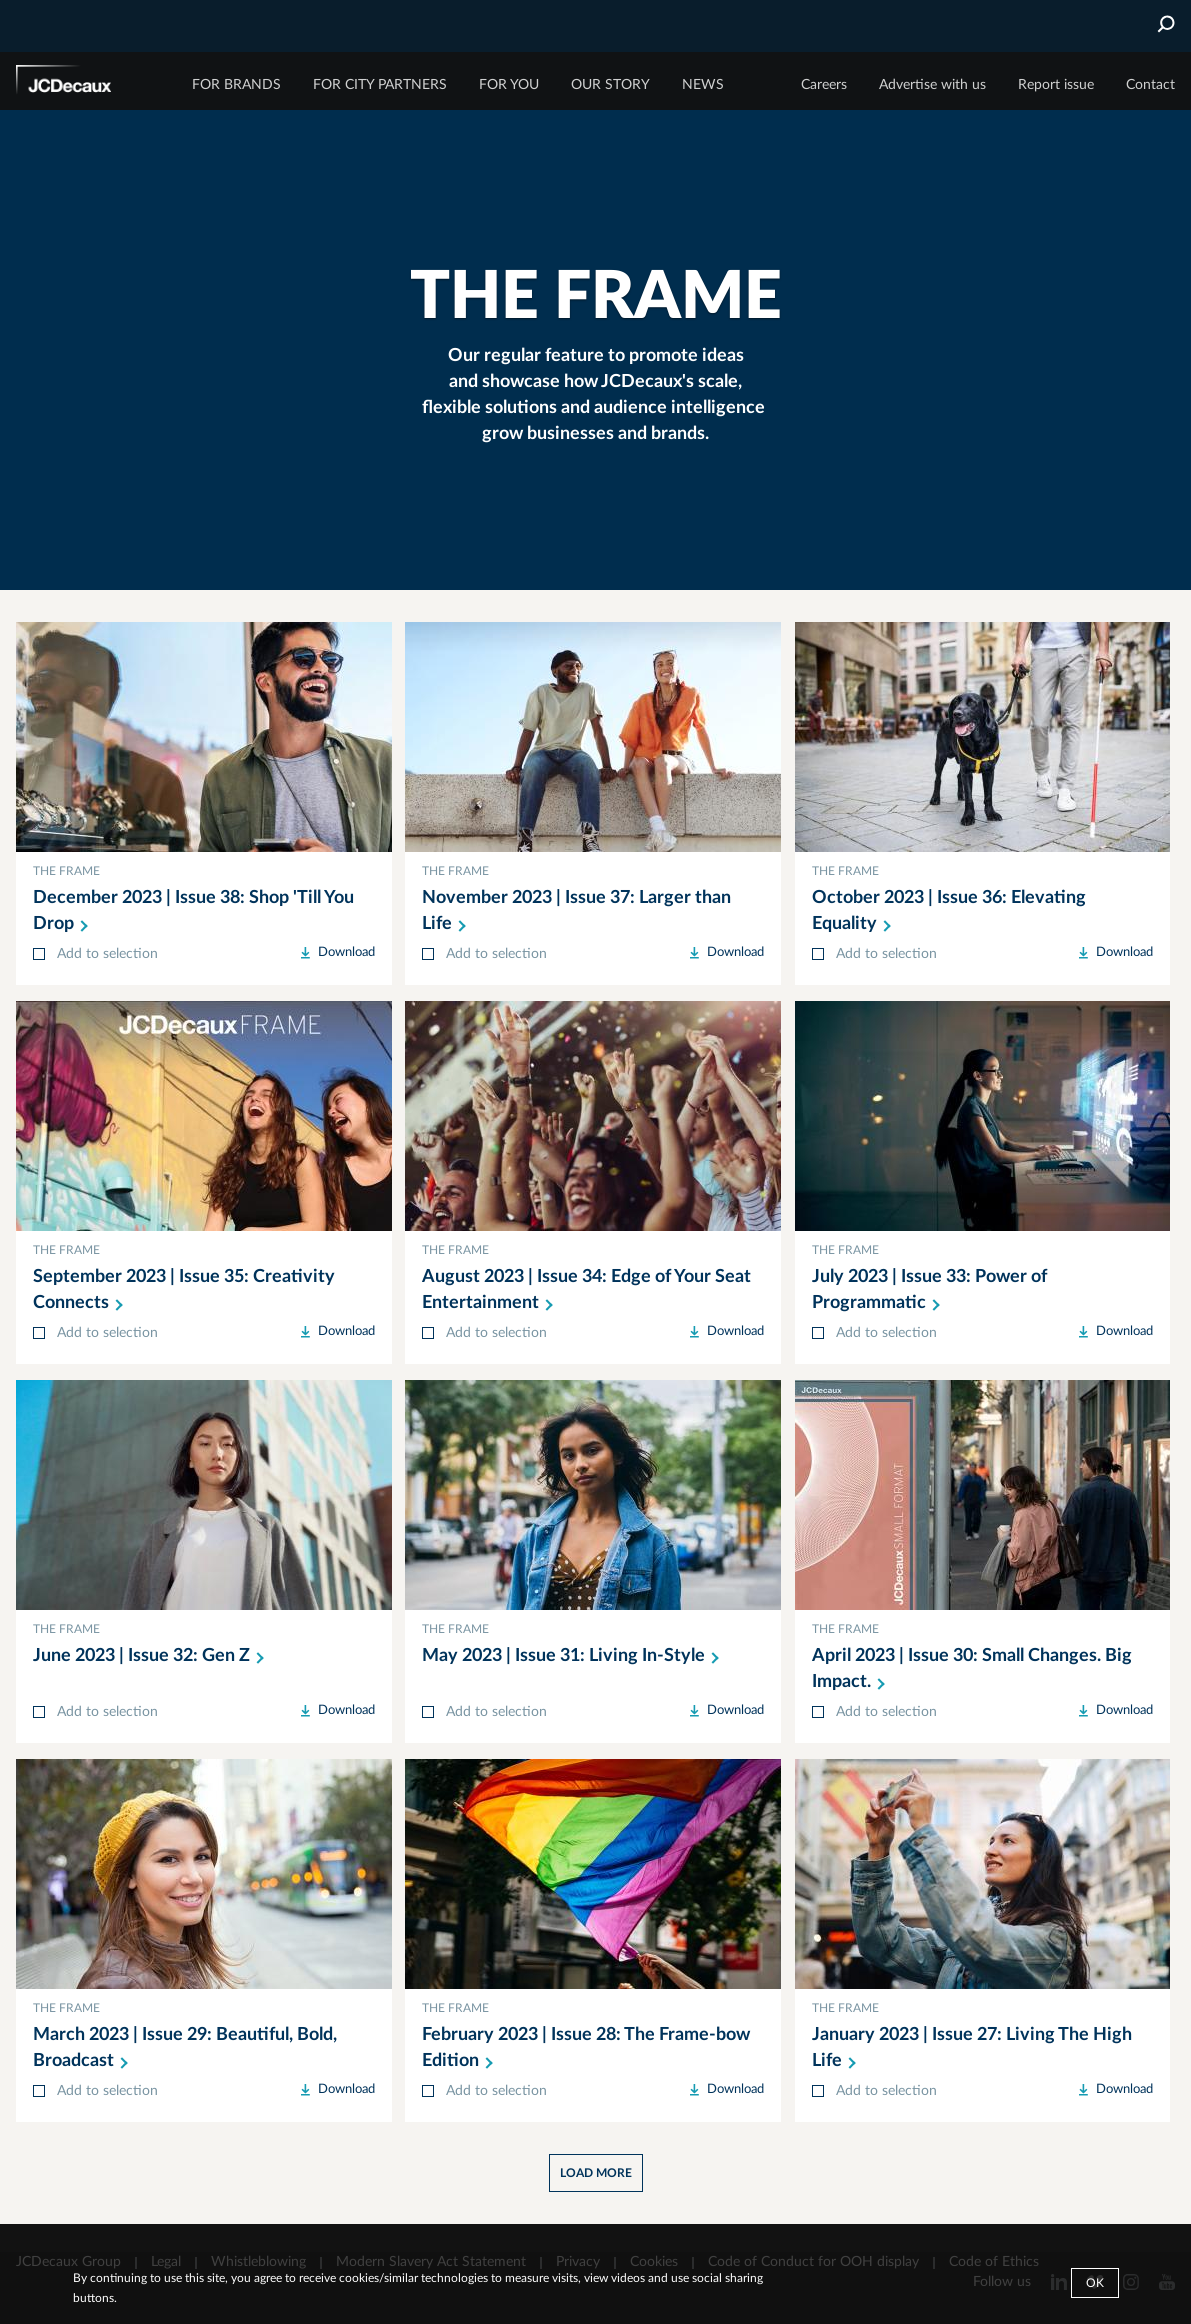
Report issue (1056, 85)
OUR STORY (610, 85)
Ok (1095, 2283)
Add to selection (107, 954)
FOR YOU (509, 85)
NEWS (703, 85)
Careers (824, 85)
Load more (596, 2173)
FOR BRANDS (236, 85)
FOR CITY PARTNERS (380, 85)
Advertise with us (932, 85)
